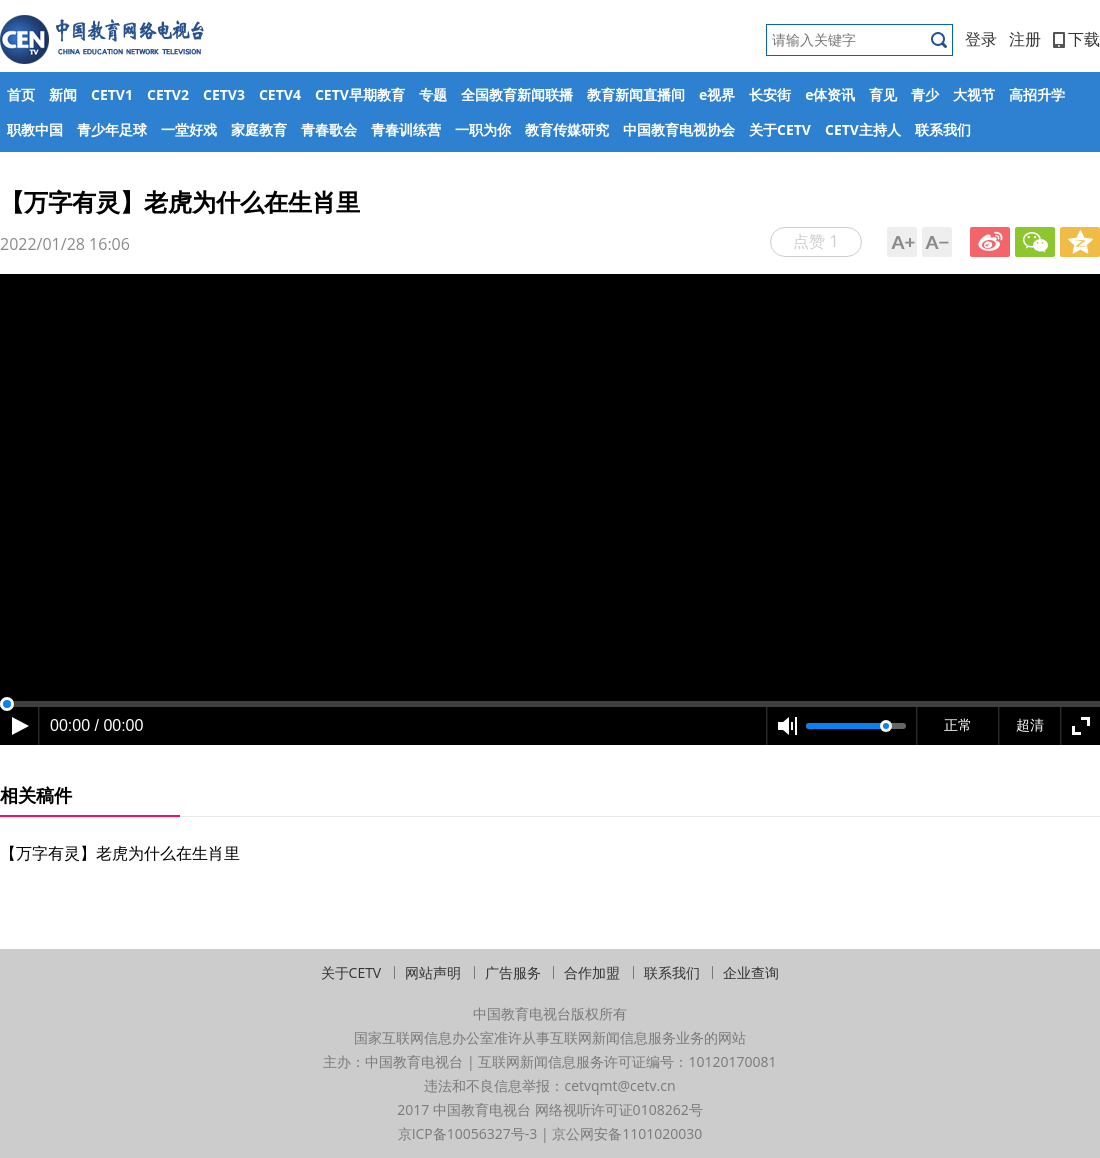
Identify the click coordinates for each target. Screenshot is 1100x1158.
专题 (433, 94)
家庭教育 (259, 129)
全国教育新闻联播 (517, 94)
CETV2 (168, 94)
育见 (883, 94)
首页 (21, 94)
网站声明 (433, 972)
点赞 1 (815, 241)
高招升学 (1037, 94)
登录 (981, 39)
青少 (925, 94)
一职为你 (483, 129)
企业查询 (751, 972)
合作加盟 (592, 972)
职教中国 (35, 129)
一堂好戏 (189, 129)
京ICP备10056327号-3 (468, 1133)
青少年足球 (112, 129)
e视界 (717, 94)
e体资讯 (830, 94)
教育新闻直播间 (636, 94)
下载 (1076, 39)
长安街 (770, 94)
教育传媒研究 (567, 129)
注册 (1025, 39)
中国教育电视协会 (679, 129)
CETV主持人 (863, 129)
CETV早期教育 (360, 94)
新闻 (63, 94)
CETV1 (112, 94)
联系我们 (943, 129)
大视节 (974, 94)
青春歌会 (329, 129)
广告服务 (513, 972)
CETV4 (280, 94)
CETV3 (224, 94)
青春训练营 (406, 129)
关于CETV (780, 129)
